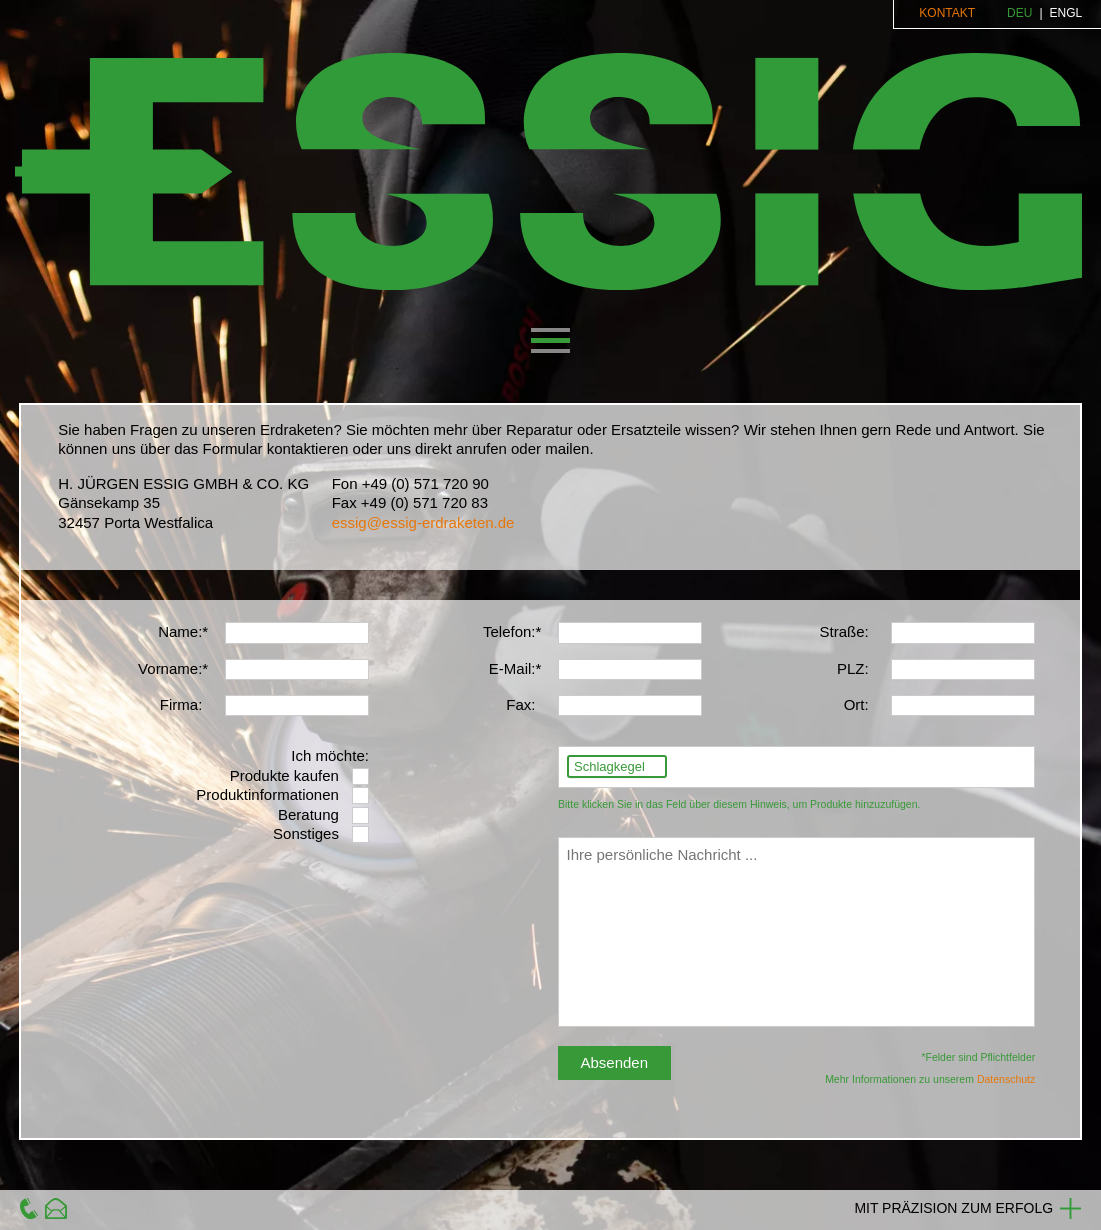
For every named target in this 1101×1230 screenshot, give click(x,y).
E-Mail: (512, 668)
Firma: (181, 704)
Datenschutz (1006, 1079)
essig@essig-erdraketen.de (423, 522)
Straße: (843, 631)
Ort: (856, 704)
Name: (180, 631)
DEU (1019, 13)
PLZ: (853, 668)
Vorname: (170, 668)
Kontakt (947, 13)
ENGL (1066, 13)
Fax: (520, 704)
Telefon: (509, 631)
